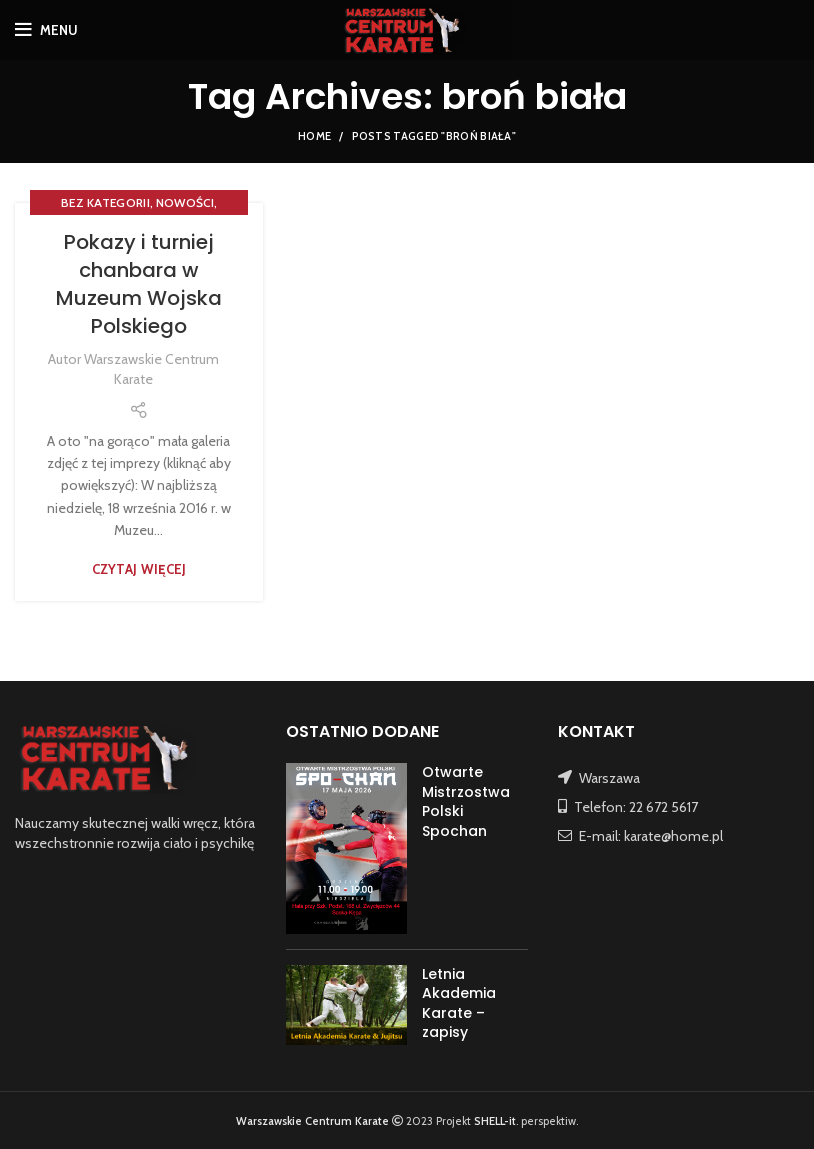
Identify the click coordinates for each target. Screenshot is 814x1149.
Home (314, 136)
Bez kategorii (105, 202)
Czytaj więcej (139, 569)
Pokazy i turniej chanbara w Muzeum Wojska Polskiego (139, 284)
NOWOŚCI (185, 202)
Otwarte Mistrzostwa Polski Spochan (466, 801)
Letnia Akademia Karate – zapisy (459, 1003)
